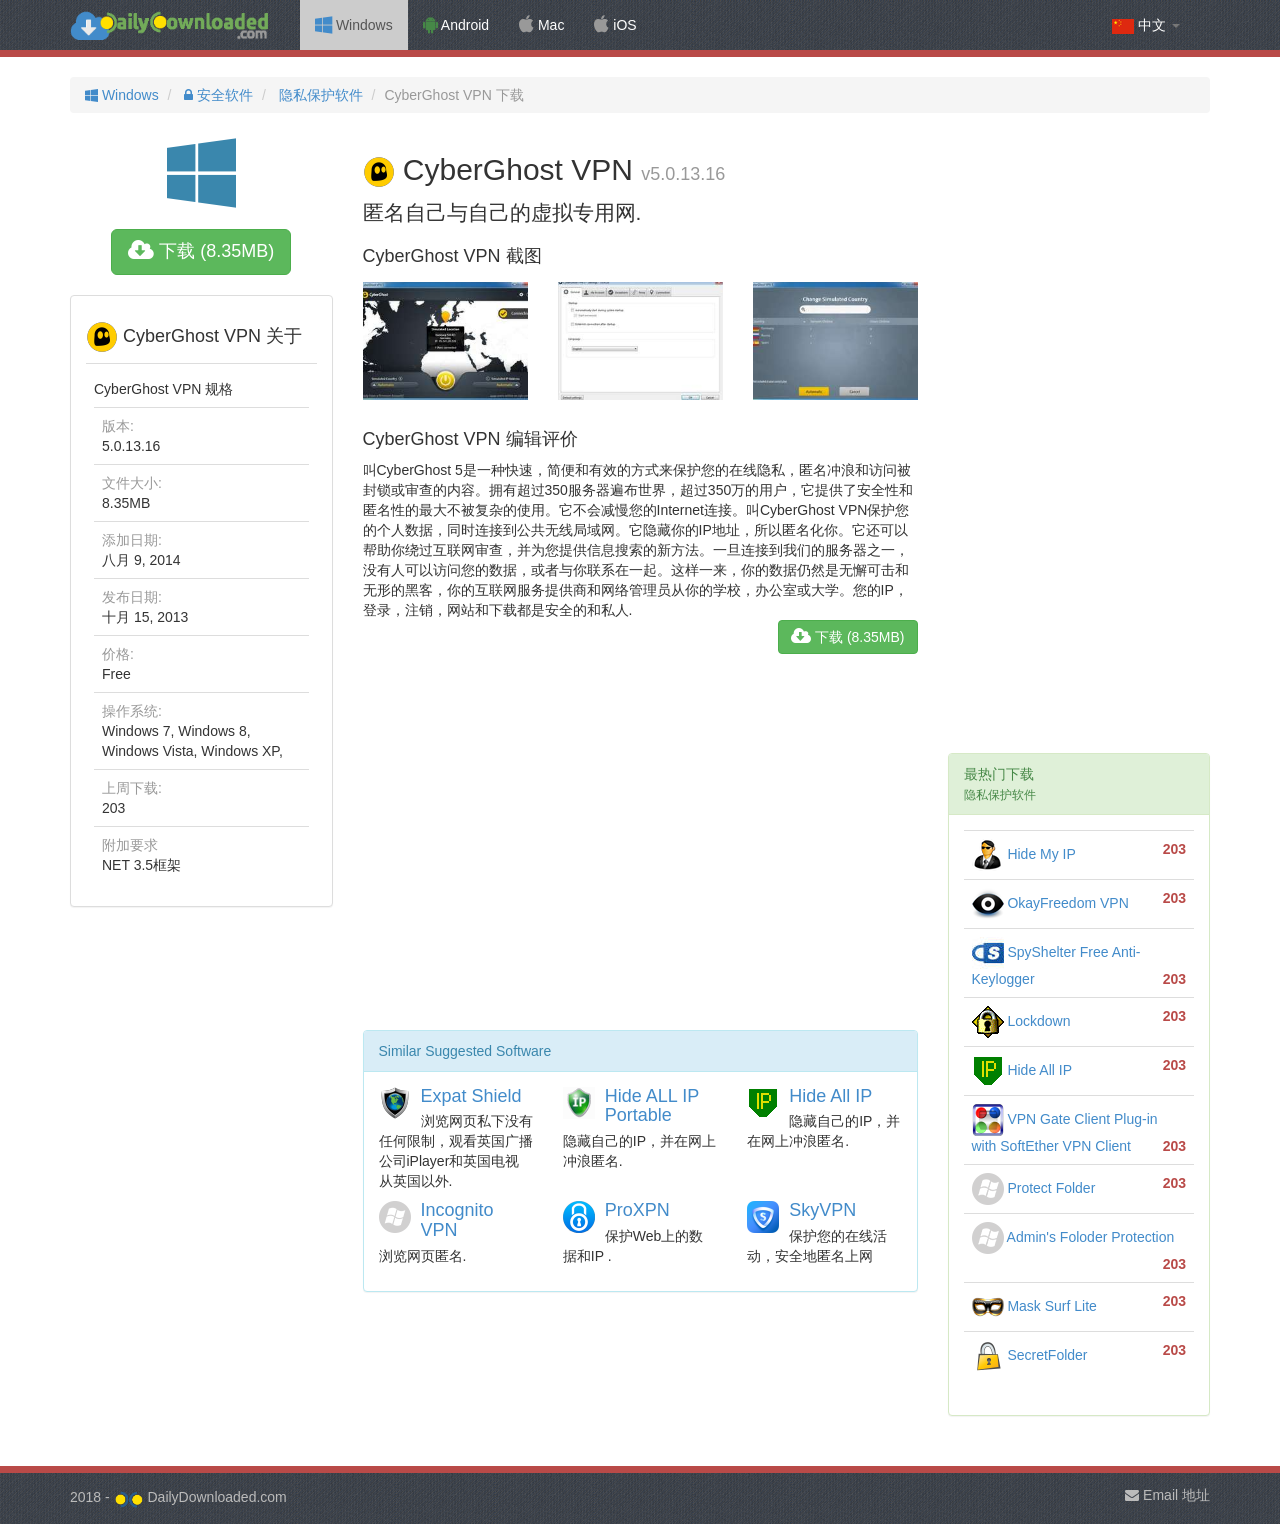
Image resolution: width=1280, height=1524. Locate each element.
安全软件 (216, 95)
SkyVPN (822, 1210)
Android (456, 25)
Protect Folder (1034, 1188)
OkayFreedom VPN (1050, 903)
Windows (354, 25)
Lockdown (1021, 1021)
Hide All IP (830, 1096)
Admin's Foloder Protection (1073, 1237)
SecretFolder (1030, 1355)
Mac (541, 25)
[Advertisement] (640, 850)
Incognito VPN (457, 1220)
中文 (1146, 25)
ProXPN (637, 1210)
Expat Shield (471, 1096)
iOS (615, 25)
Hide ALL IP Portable (652, 1106)
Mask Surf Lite (1034, 1306)
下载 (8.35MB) (201, 251)
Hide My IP (1024, 854)
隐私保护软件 (319, 95)
